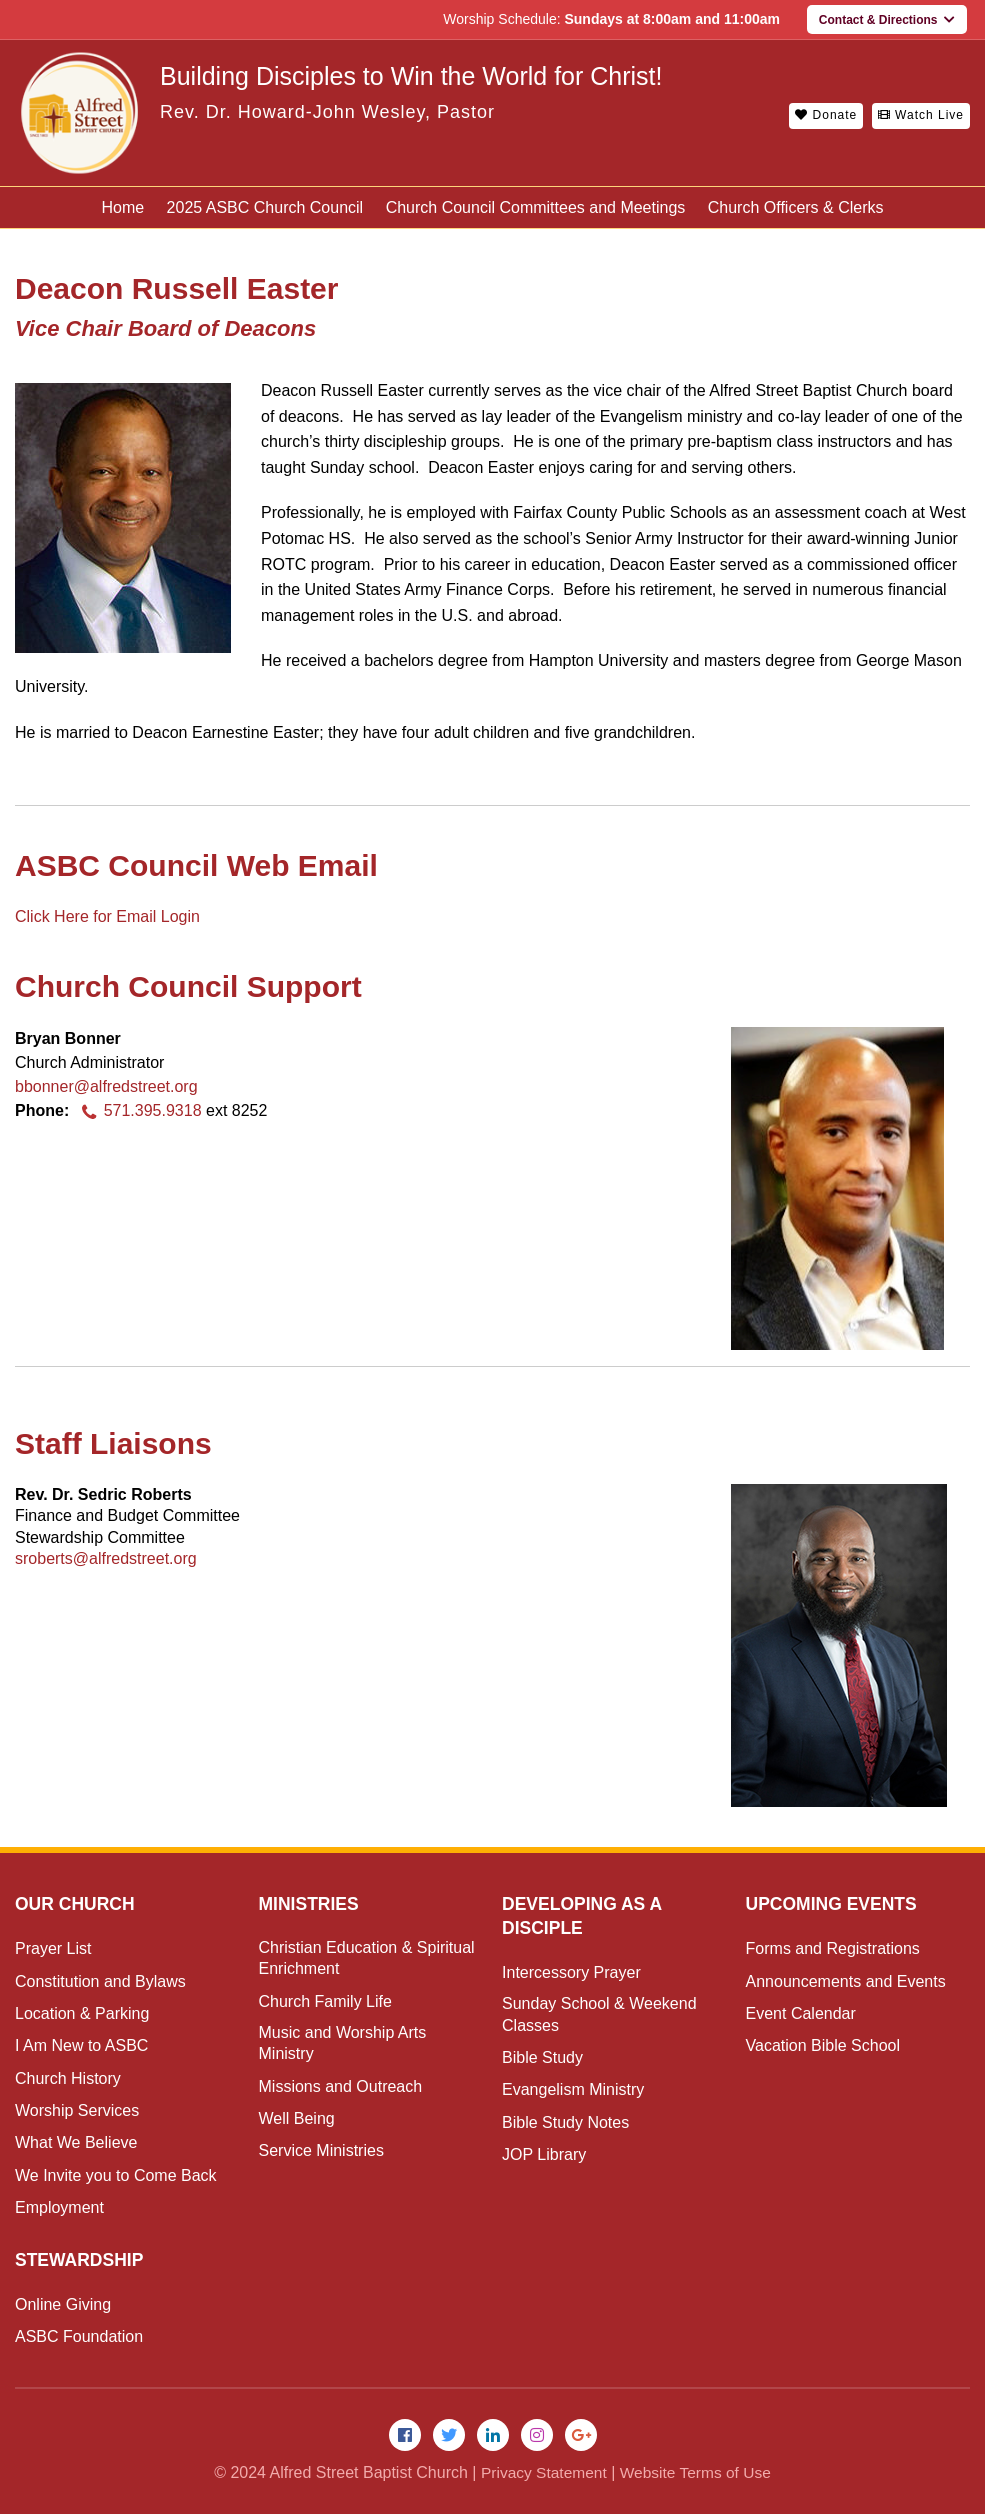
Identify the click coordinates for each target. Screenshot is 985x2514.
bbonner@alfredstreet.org (106, 1086)
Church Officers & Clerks (796, 207)
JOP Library (544, 2154)
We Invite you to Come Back (116, 2175)
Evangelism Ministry (573, 2089)
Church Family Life (325, 2001)
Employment (59, 2207)
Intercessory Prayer (571, 1972)
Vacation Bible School (823, 2045)
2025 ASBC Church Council (265, 207)
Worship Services (77, 2110)
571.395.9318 (138, 1110)
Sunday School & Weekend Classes (599, 2014)
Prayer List (53, 1948)
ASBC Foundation (79, 2336)
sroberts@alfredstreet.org (106, 1558)
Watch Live (921, 115)
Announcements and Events (846, 1981)
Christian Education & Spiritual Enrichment (367, 1958)
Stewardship (81, 2260)
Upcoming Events (834, 1904)
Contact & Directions (887, 20)
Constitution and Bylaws (100, 1981)
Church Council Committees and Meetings (536, 207)
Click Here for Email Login (107, 916)
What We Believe (76, 2142)
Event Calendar (801, 2013)
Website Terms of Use (697, 2473)
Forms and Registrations (833, 1948)
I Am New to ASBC (81, 2045)
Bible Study (542, 2057)
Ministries (310, 1904)
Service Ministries (321, 2150)
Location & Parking (82, 2013)
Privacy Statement (541, 2473)
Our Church (76, 1904)
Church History (68, 2078)
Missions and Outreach (341, 2086)
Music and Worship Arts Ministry (343, 2043)
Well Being (297, 2118)
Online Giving (63, 2304)
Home (122, 207)
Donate (826, 115)
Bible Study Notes (565, 2122)
